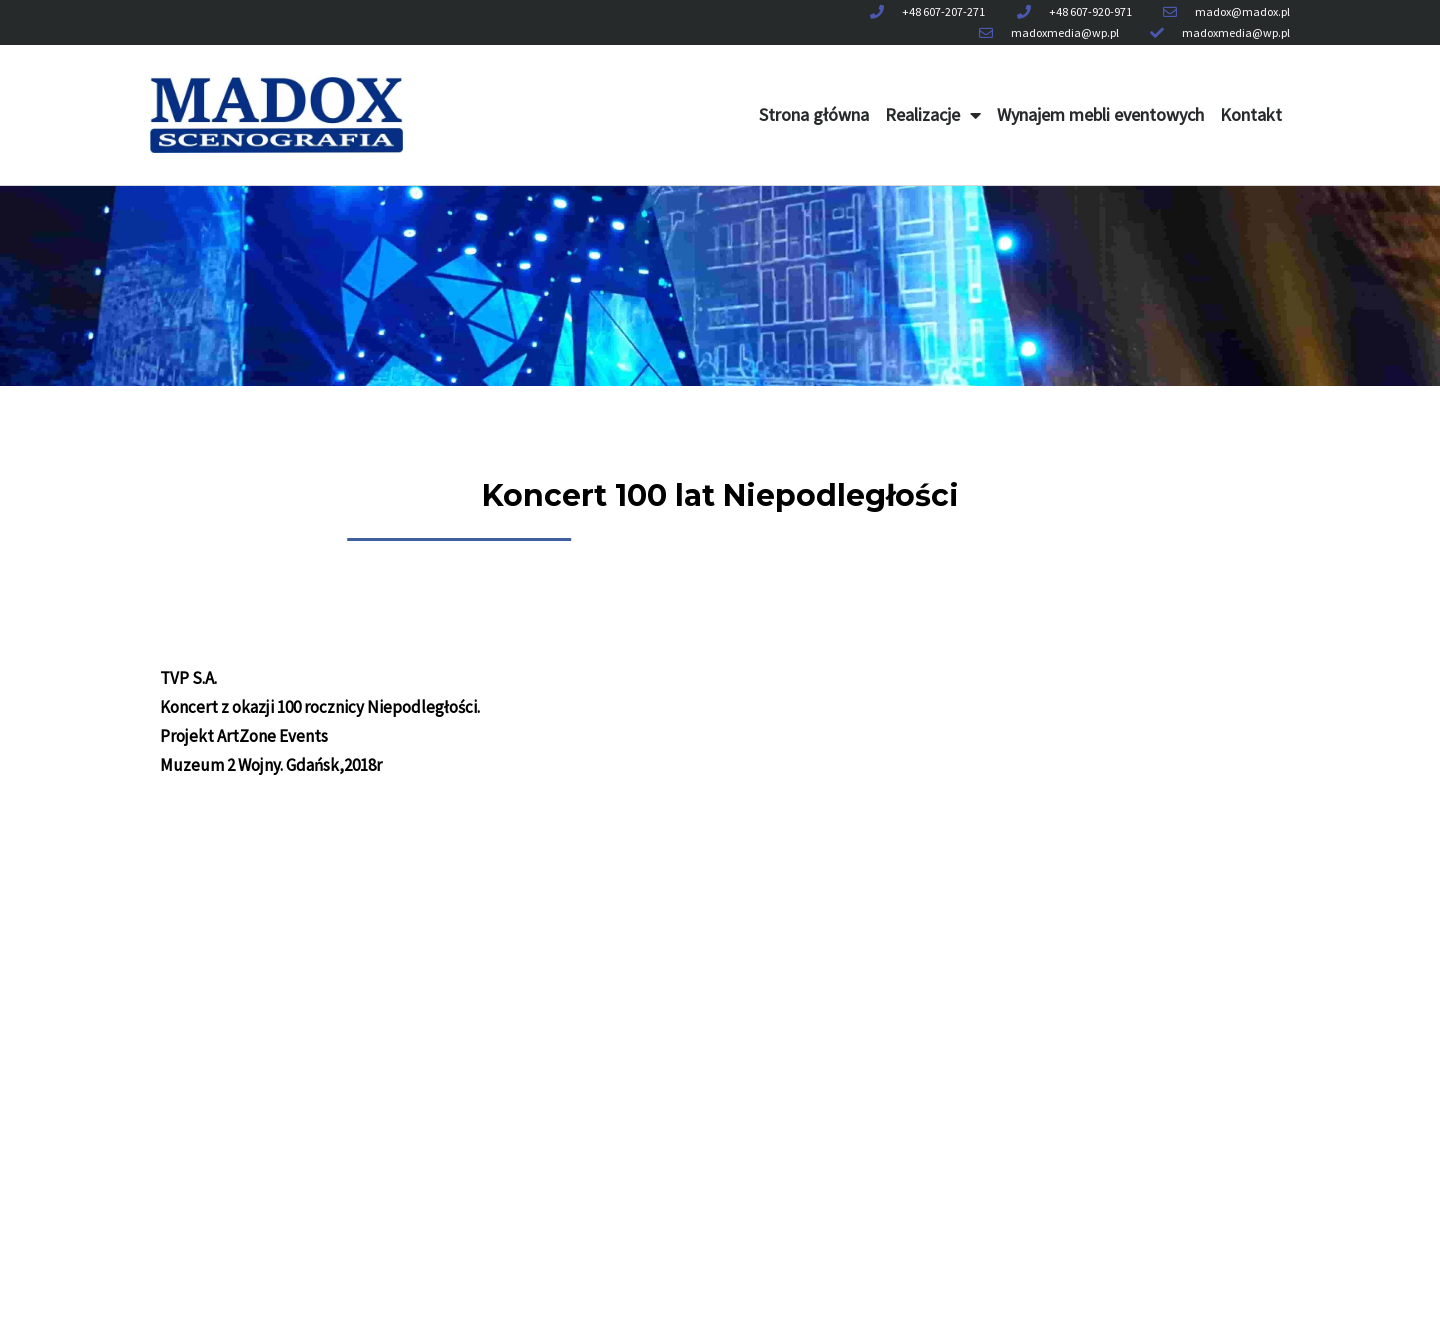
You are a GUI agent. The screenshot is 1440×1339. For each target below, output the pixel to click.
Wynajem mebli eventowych (1100, 114)
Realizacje (933, 115)
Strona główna (814, 114)
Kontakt (1251, 114)
